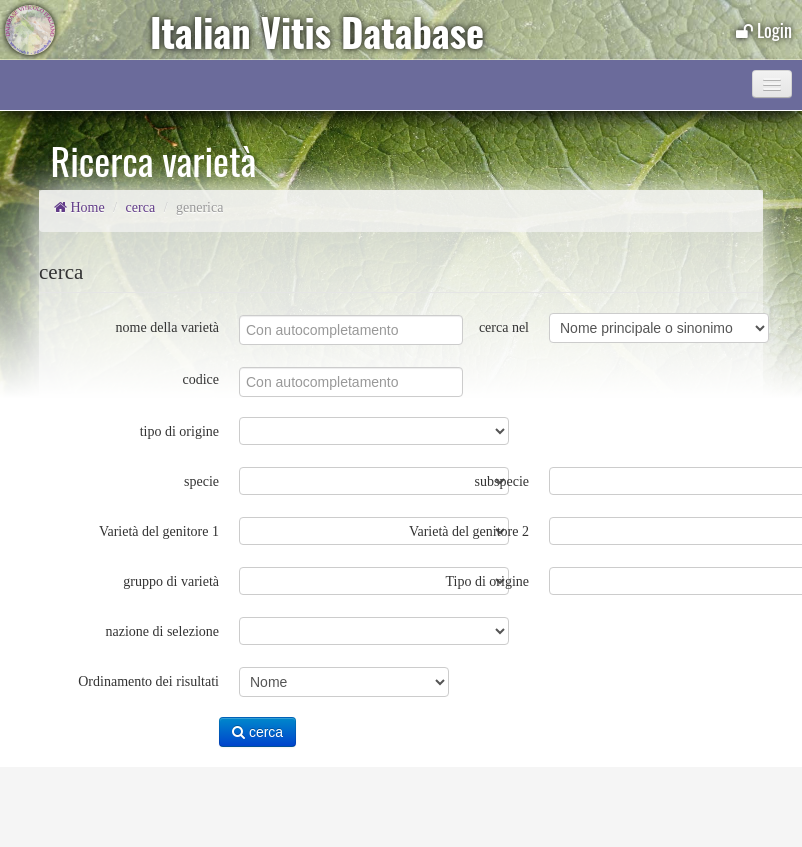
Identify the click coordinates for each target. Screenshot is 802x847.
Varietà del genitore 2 (469, 531)
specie (201, 481)
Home (79, 207)
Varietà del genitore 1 (159, 531)
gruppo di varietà (171, 581)
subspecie (502, 481)
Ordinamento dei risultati (148, 681)
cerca (141, 207)
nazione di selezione (162, 631)
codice (200, 379)
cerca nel (504, 327)
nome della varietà (167, 327)
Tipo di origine (488, 581)
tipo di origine (179, 431)
